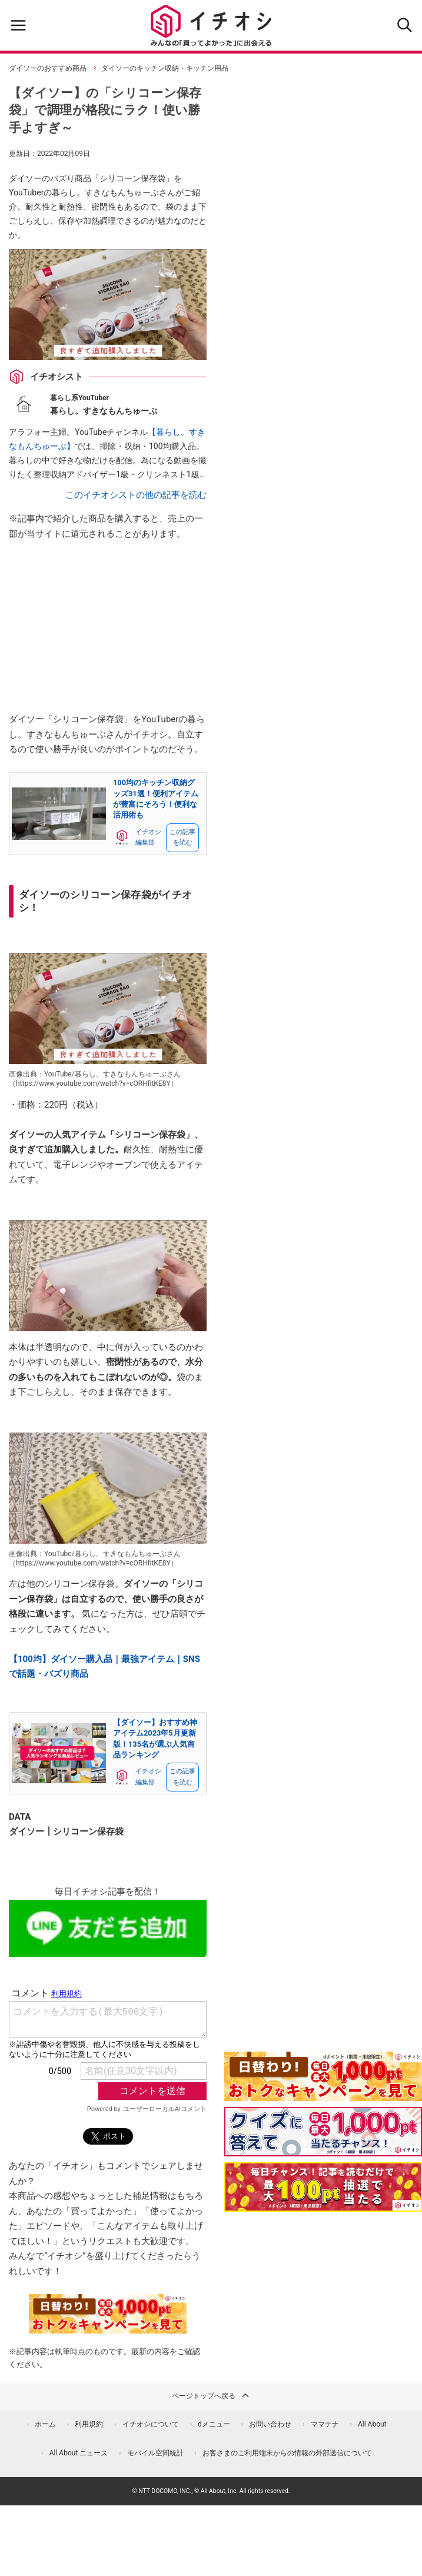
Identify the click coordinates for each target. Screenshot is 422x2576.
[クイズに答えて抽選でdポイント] (323, 2131)
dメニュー (214, 2424)
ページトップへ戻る (211, 2395)
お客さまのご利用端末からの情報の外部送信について (287, 2453)
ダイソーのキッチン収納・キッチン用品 (164, 68)
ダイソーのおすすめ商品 (48, 68)
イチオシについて (150, 2424)
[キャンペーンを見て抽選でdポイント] (323, 2093)
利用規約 (89, 2424)
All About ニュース (78, 2453)
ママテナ (325, 2424)
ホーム (45, 2424)
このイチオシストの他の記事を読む (136, 495)
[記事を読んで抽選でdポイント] (323, 2187)
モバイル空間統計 (155, 2453)
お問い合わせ (270, 2424)
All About (372, 2424)
